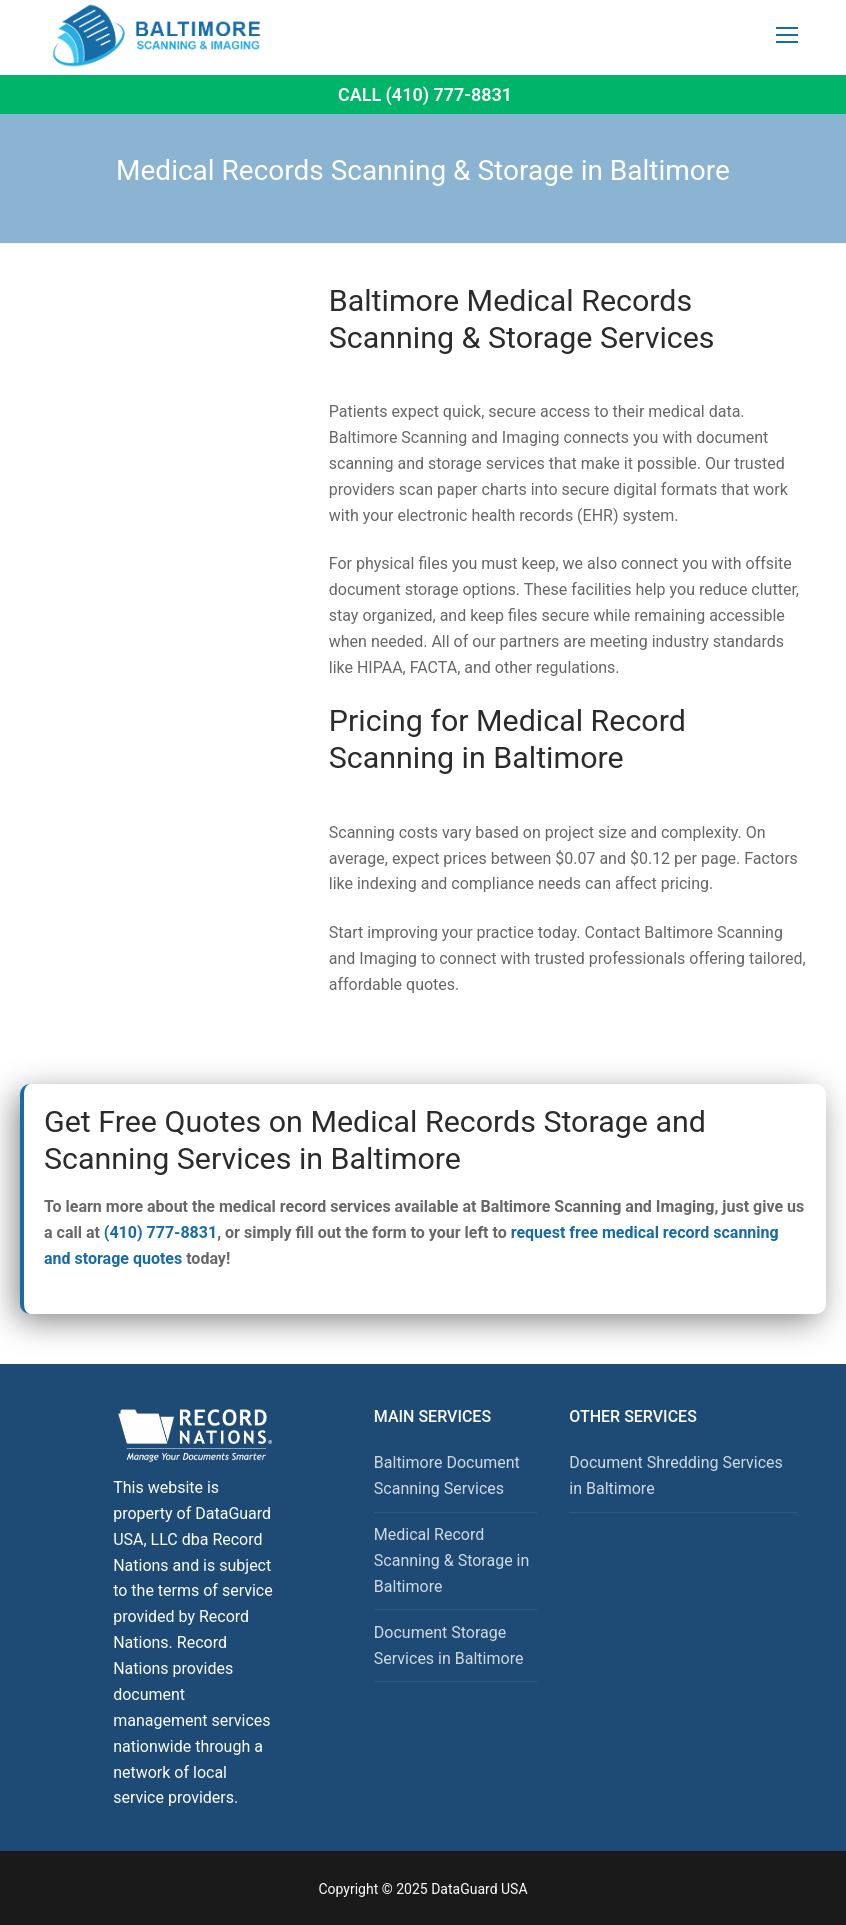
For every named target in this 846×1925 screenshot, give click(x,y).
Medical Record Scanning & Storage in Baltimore (452, 1560)
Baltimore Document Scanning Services (447, 1475)
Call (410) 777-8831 (425, 94)
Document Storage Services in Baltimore (449, 1645)
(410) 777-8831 (160, 1232)
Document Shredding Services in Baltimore (675, 1475)
